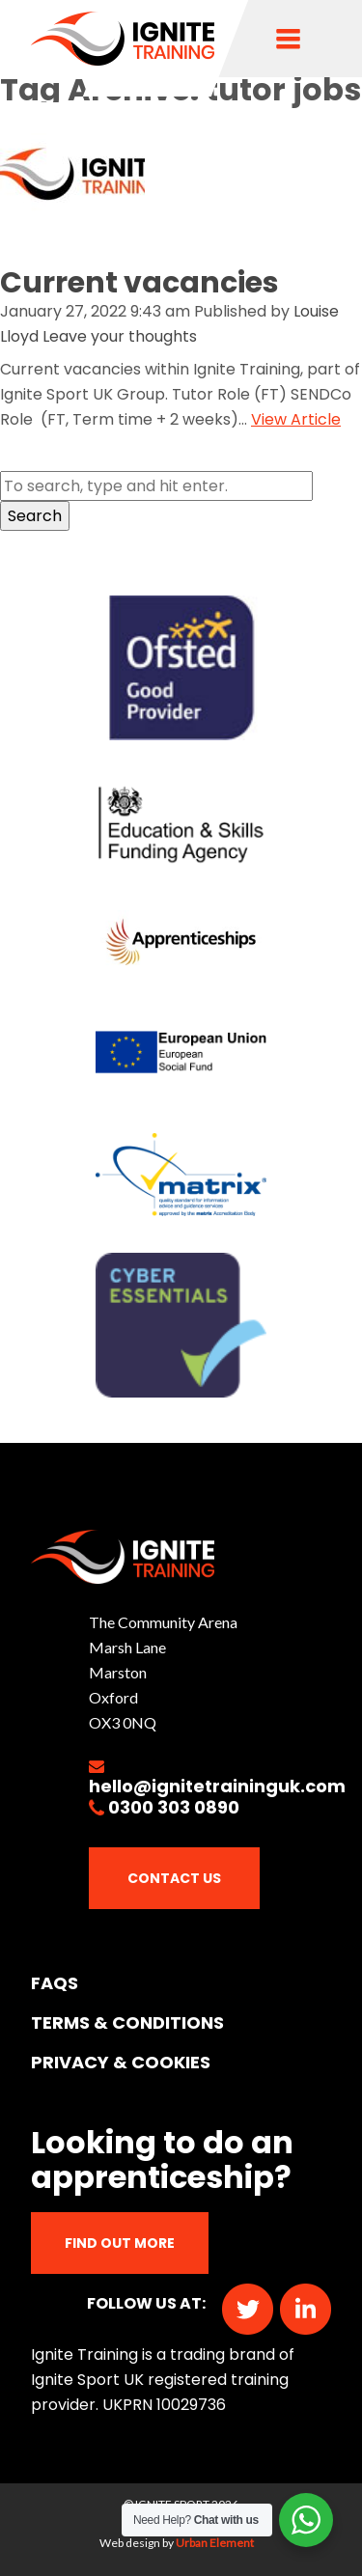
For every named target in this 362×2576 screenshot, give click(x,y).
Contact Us (174, 1878)
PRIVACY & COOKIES (120, 2062)
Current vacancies (139, 283)
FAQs (54, 1983)
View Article (296, 419)
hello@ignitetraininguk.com (217, 1786)
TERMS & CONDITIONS (127, 2022)
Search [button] (35, 516)
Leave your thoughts (119, 336)
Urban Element (215, 2542)
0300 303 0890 (173, 1807)
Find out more (120, 2243)
